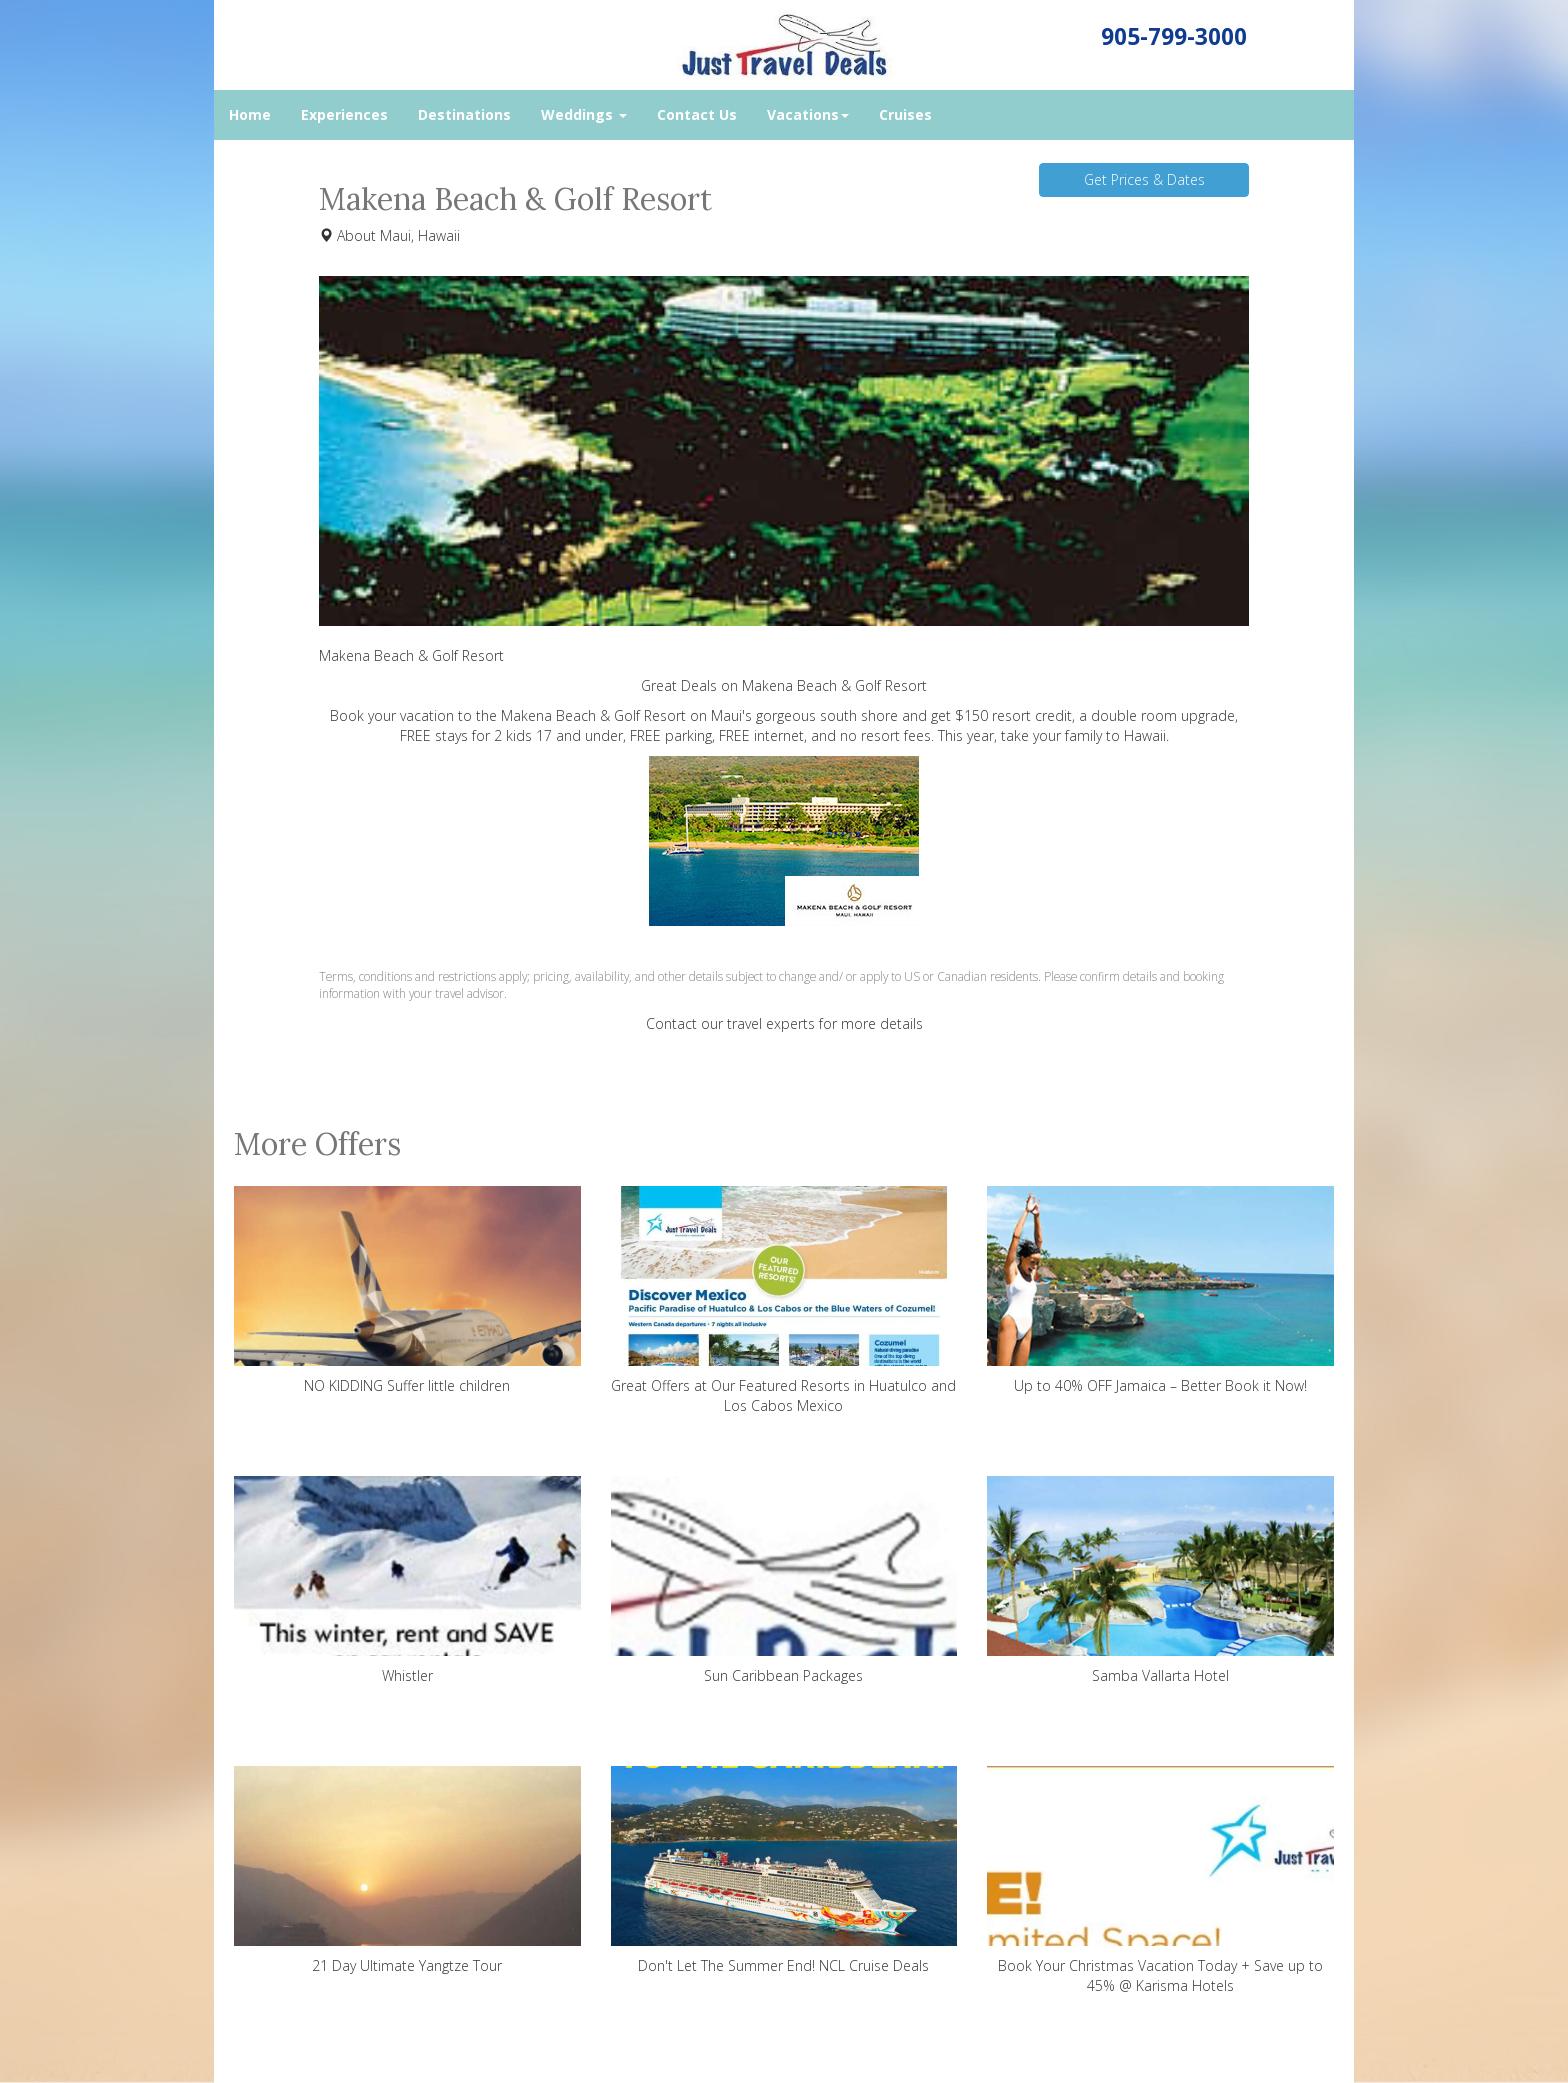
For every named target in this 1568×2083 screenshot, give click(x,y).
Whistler (407, 1580)
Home (250, 114)
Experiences (344, 114)
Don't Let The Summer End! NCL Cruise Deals (784, 1870)
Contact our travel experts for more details (784, 1023)
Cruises (905, 114)
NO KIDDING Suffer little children (407, 1290)
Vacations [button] (808, 114)
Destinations (464, 114)
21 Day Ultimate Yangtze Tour (407, 1870)
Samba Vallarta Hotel (1160, 1580)
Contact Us (697, 114)
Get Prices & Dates (1144, 179)
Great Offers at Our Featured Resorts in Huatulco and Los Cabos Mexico (784, 1300)
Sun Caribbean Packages (784, 1580)
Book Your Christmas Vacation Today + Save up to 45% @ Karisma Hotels (1160, 1880)
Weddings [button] (584, 114)
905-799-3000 (1174, 36)
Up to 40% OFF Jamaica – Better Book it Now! (1160, 1290)
